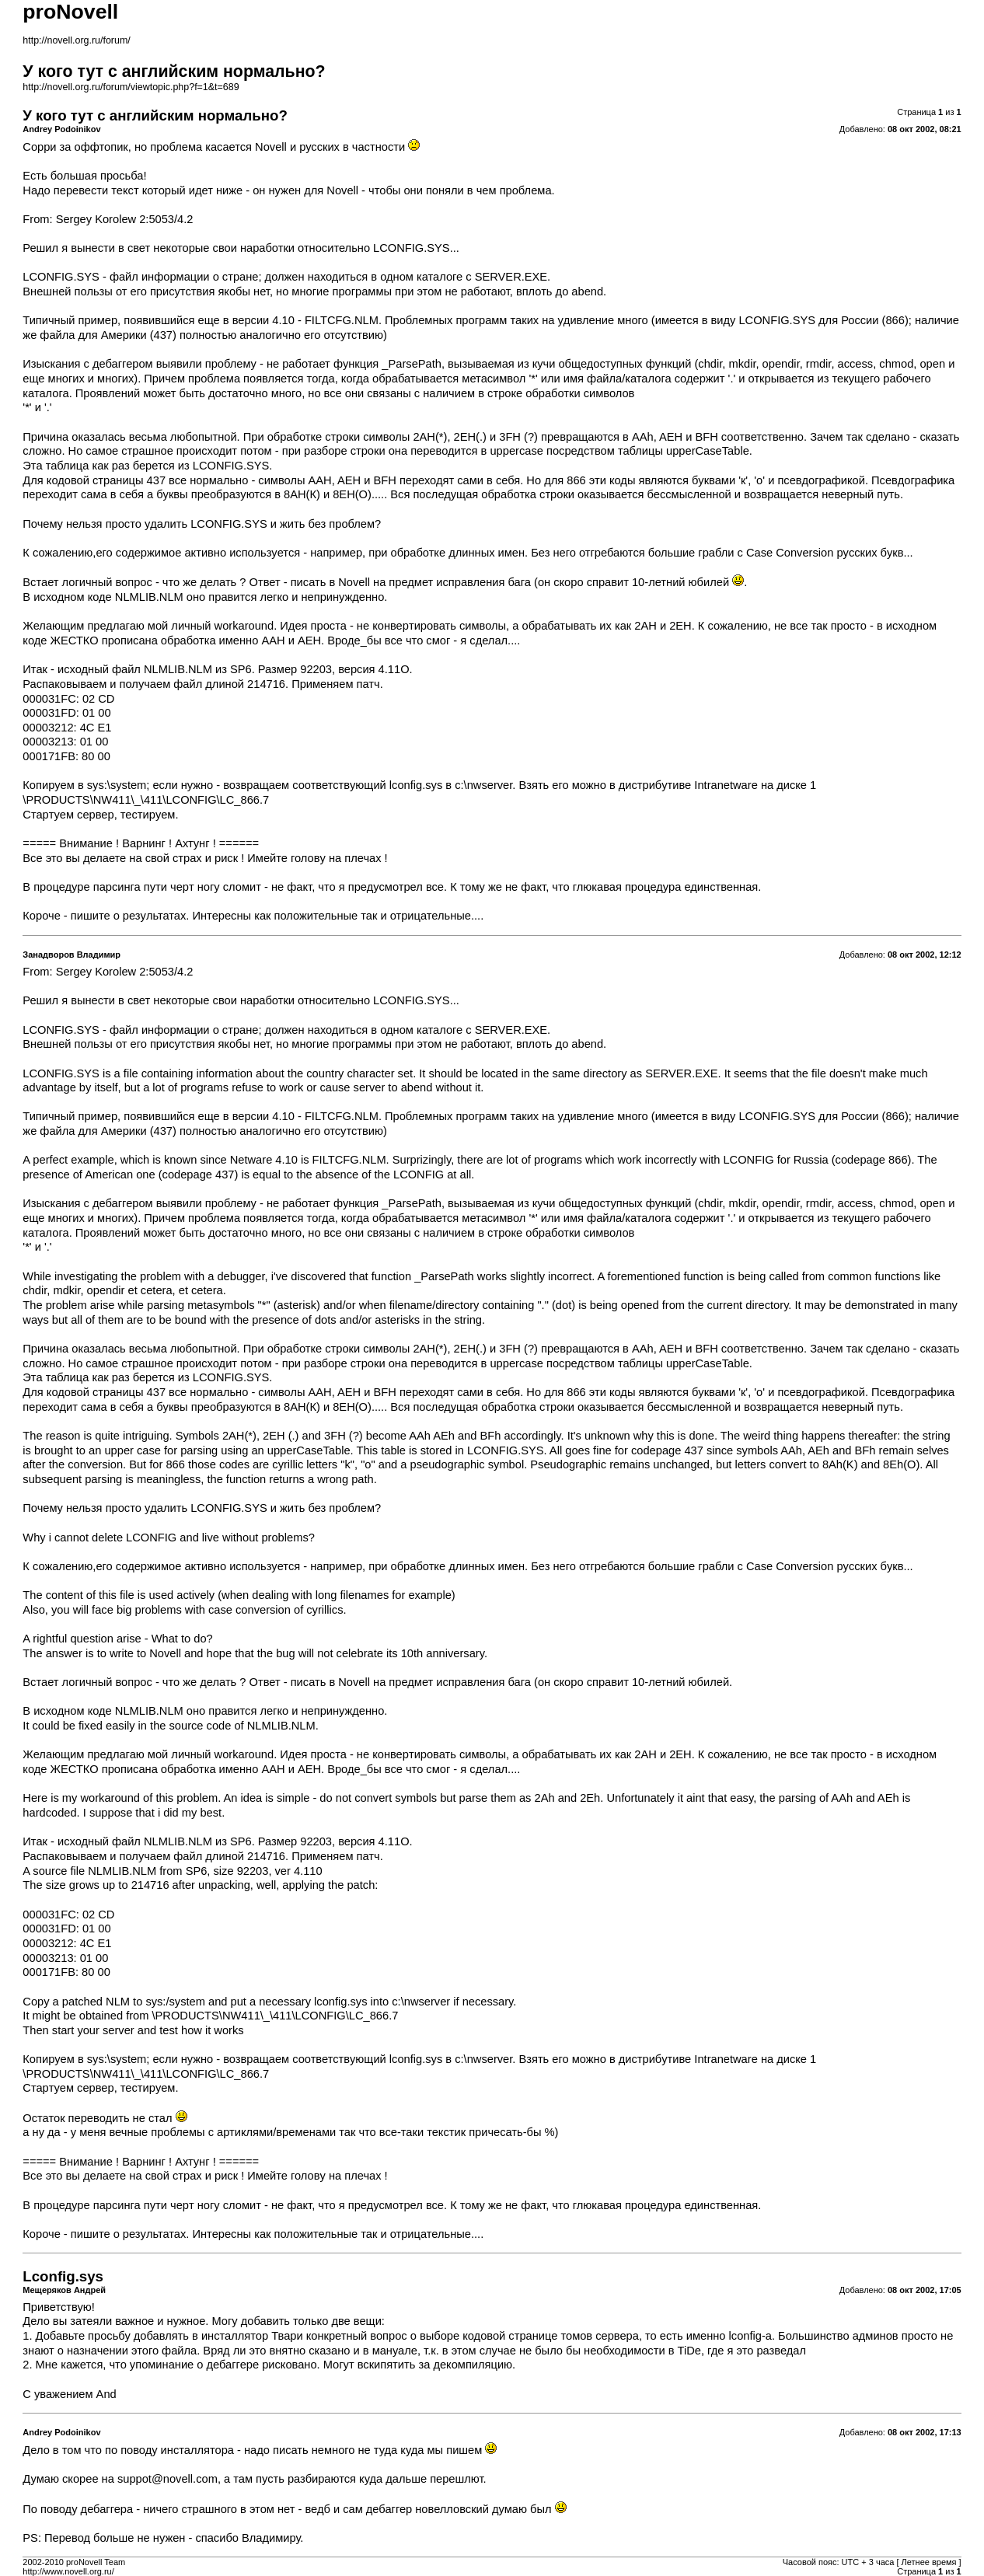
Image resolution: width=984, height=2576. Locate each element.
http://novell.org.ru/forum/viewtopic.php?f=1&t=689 (131, 87)
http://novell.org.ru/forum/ (76, 40)
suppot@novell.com (167, 2479)
